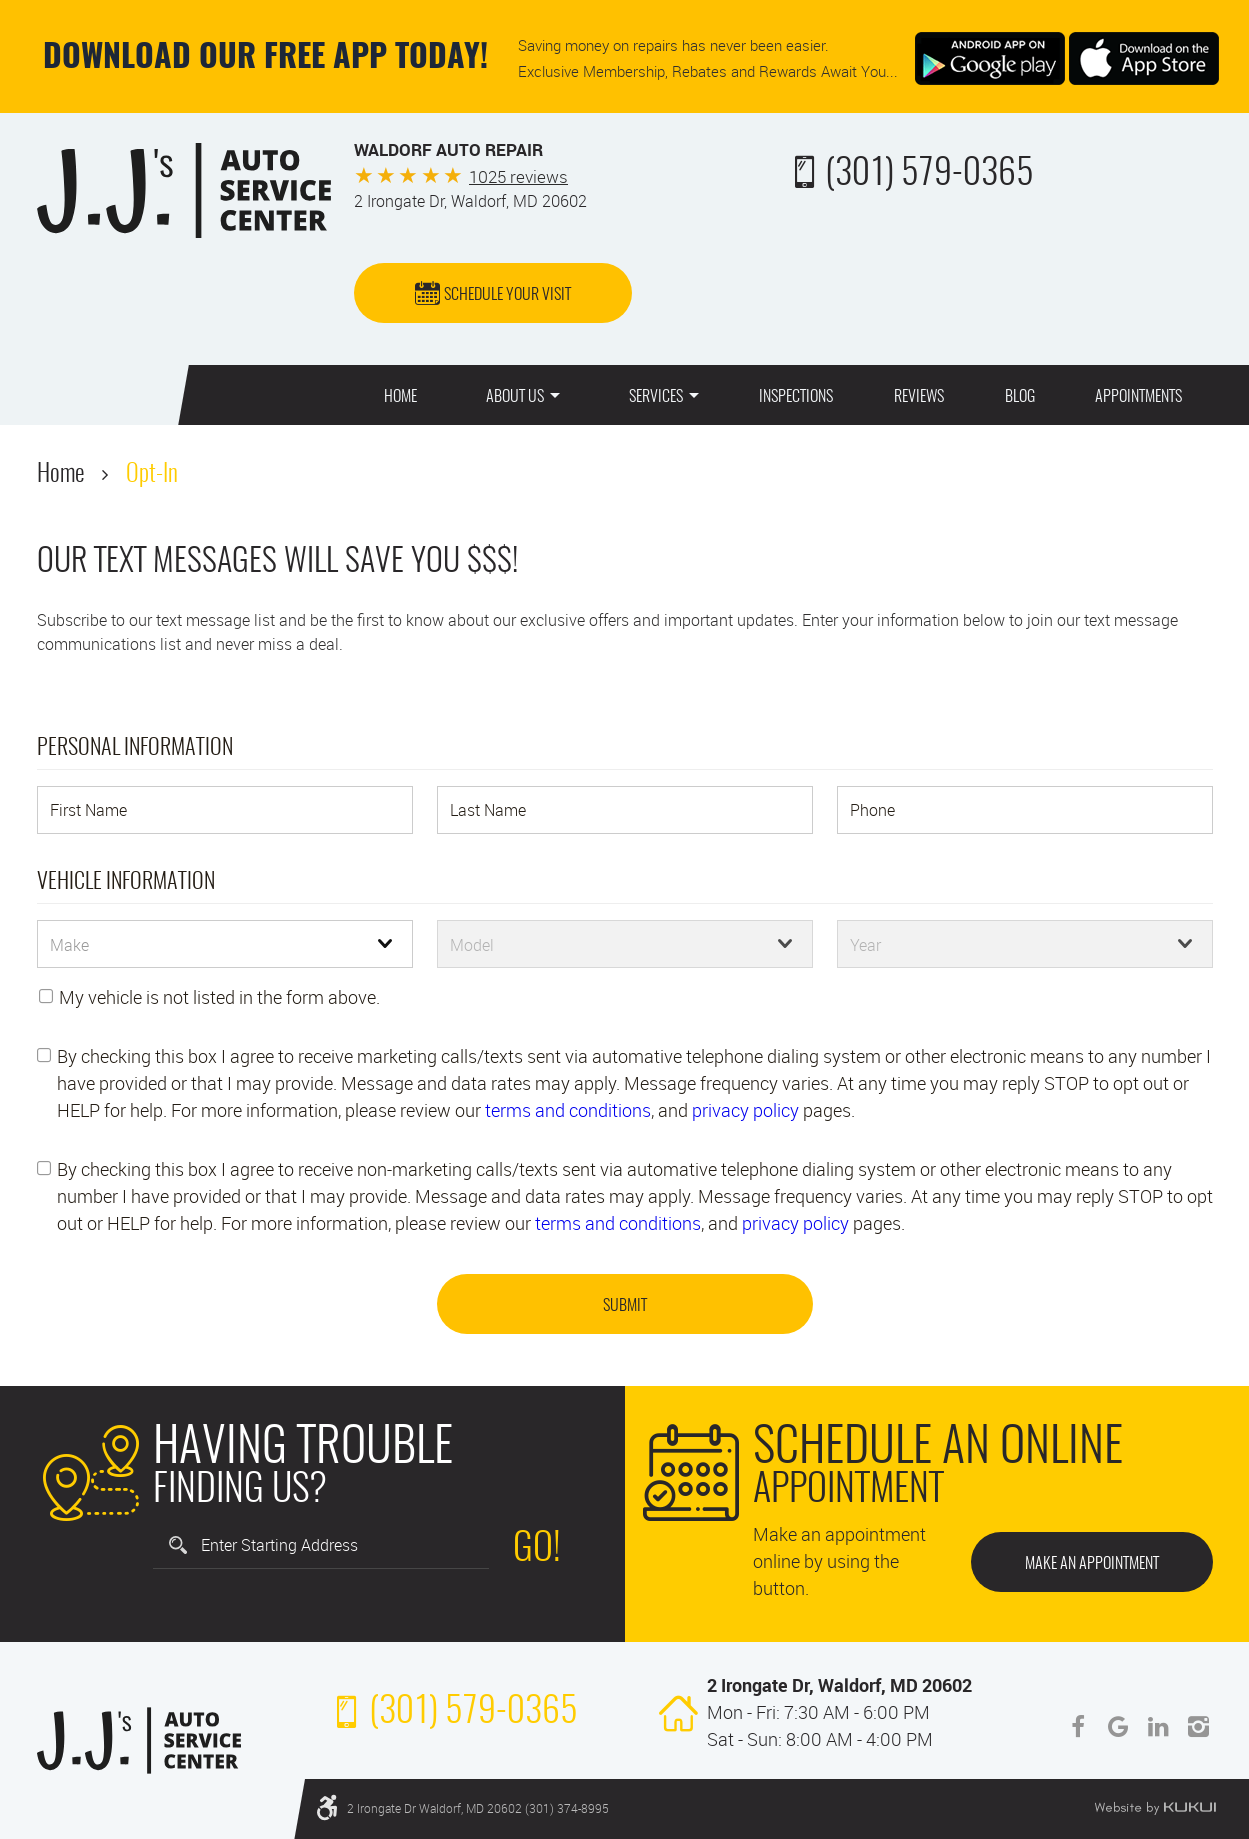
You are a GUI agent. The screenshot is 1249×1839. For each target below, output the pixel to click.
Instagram (1198, 1727)
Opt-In (152, 475)
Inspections (796, 397)
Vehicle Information (126, 882)
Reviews (919, 397)
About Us (515, 397)
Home (400, 397)
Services (656, 397)
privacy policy (745, 1110)
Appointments (1138, 397)
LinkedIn (1158, 1727)
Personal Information (135, 748)
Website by (1155, 1808)
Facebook (1078, 1727)
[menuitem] (400, 395)
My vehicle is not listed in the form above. (219, 997)
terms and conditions (568, 1110)
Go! (537, 1550)
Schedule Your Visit (507, 295)
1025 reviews (518, 176)
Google (1118, 1727)
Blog (1020, 397)
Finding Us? (303, 1469)
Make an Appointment (1092, 1564)
